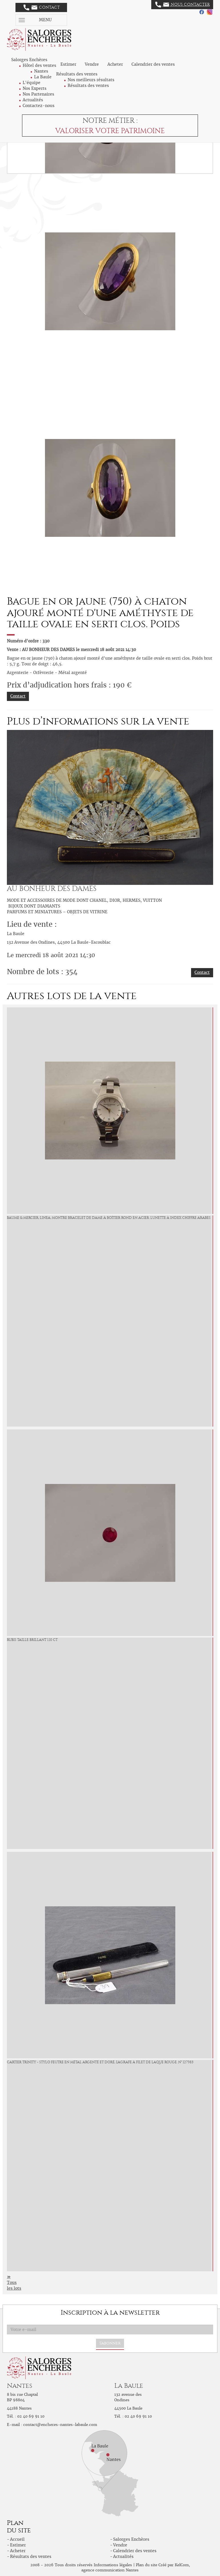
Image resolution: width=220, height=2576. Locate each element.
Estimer (68, 64)
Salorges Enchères (131, 2539)
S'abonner (110, 2343)
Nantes (41, 71)
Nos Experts (34, 88)
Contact (41, 7)
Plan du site (146, 2565)
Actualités (33, 99)
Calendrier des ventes (153, 64)
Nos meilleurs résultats (91, 79)
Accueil (17, 2539)
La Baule (43, 76)
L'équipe (31, 82)
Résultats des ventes (88, 85)
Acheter (115, 64)
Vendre (92, 64)
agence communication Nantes (110, 2570)
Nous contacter (182, 4)
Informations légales (113, 2565)
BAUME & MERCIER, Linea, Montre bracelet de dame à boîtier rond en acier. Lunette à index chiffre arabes (109, 1218)
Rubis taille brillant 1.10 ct (32, 1640)
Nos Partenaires (38, 94)
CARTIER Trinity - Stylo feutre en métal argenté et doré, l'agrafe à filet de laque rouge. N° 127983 (100, 2062)
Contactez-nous (38, 105)
